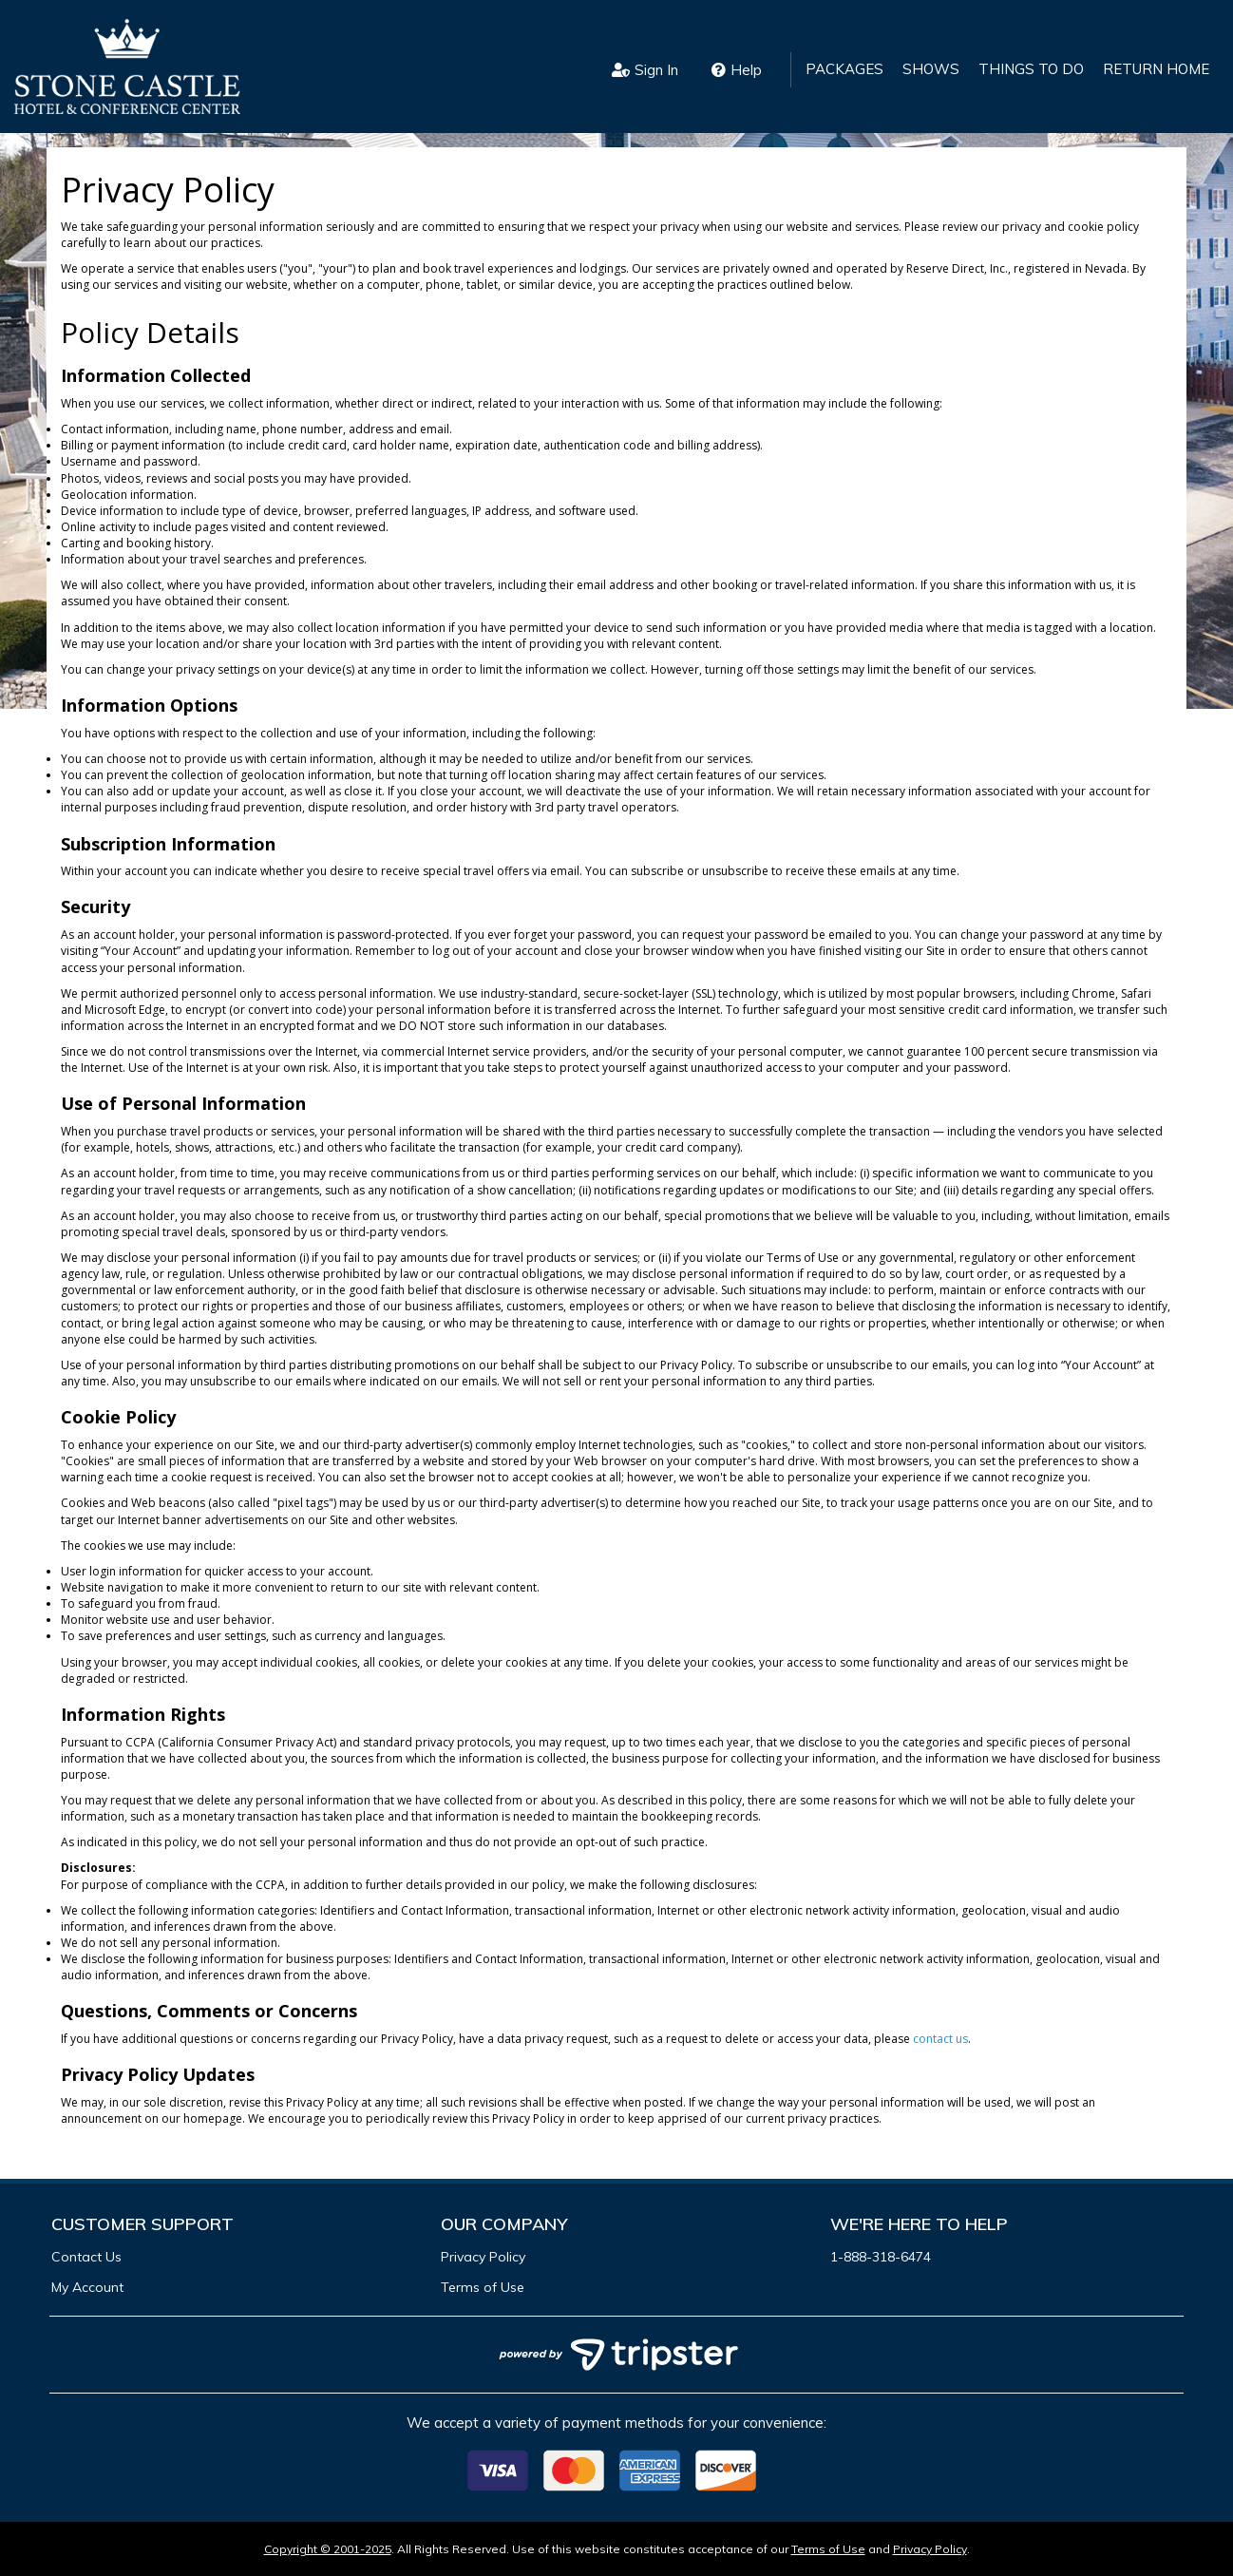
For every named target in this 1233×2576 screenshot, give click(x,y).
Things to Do (1031, 69)
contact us (940, 2039)
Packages (844, 69)
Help (736, 70)
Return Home (1156, 69)
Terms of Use (482, 2287)
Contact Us (86, 2256)
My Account (87, 2287)
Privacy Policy (483, 2256)
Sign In (645, 70)
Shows (930, 69)
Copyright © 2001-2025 (327, 2549)
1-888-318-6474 (880, 2256)
